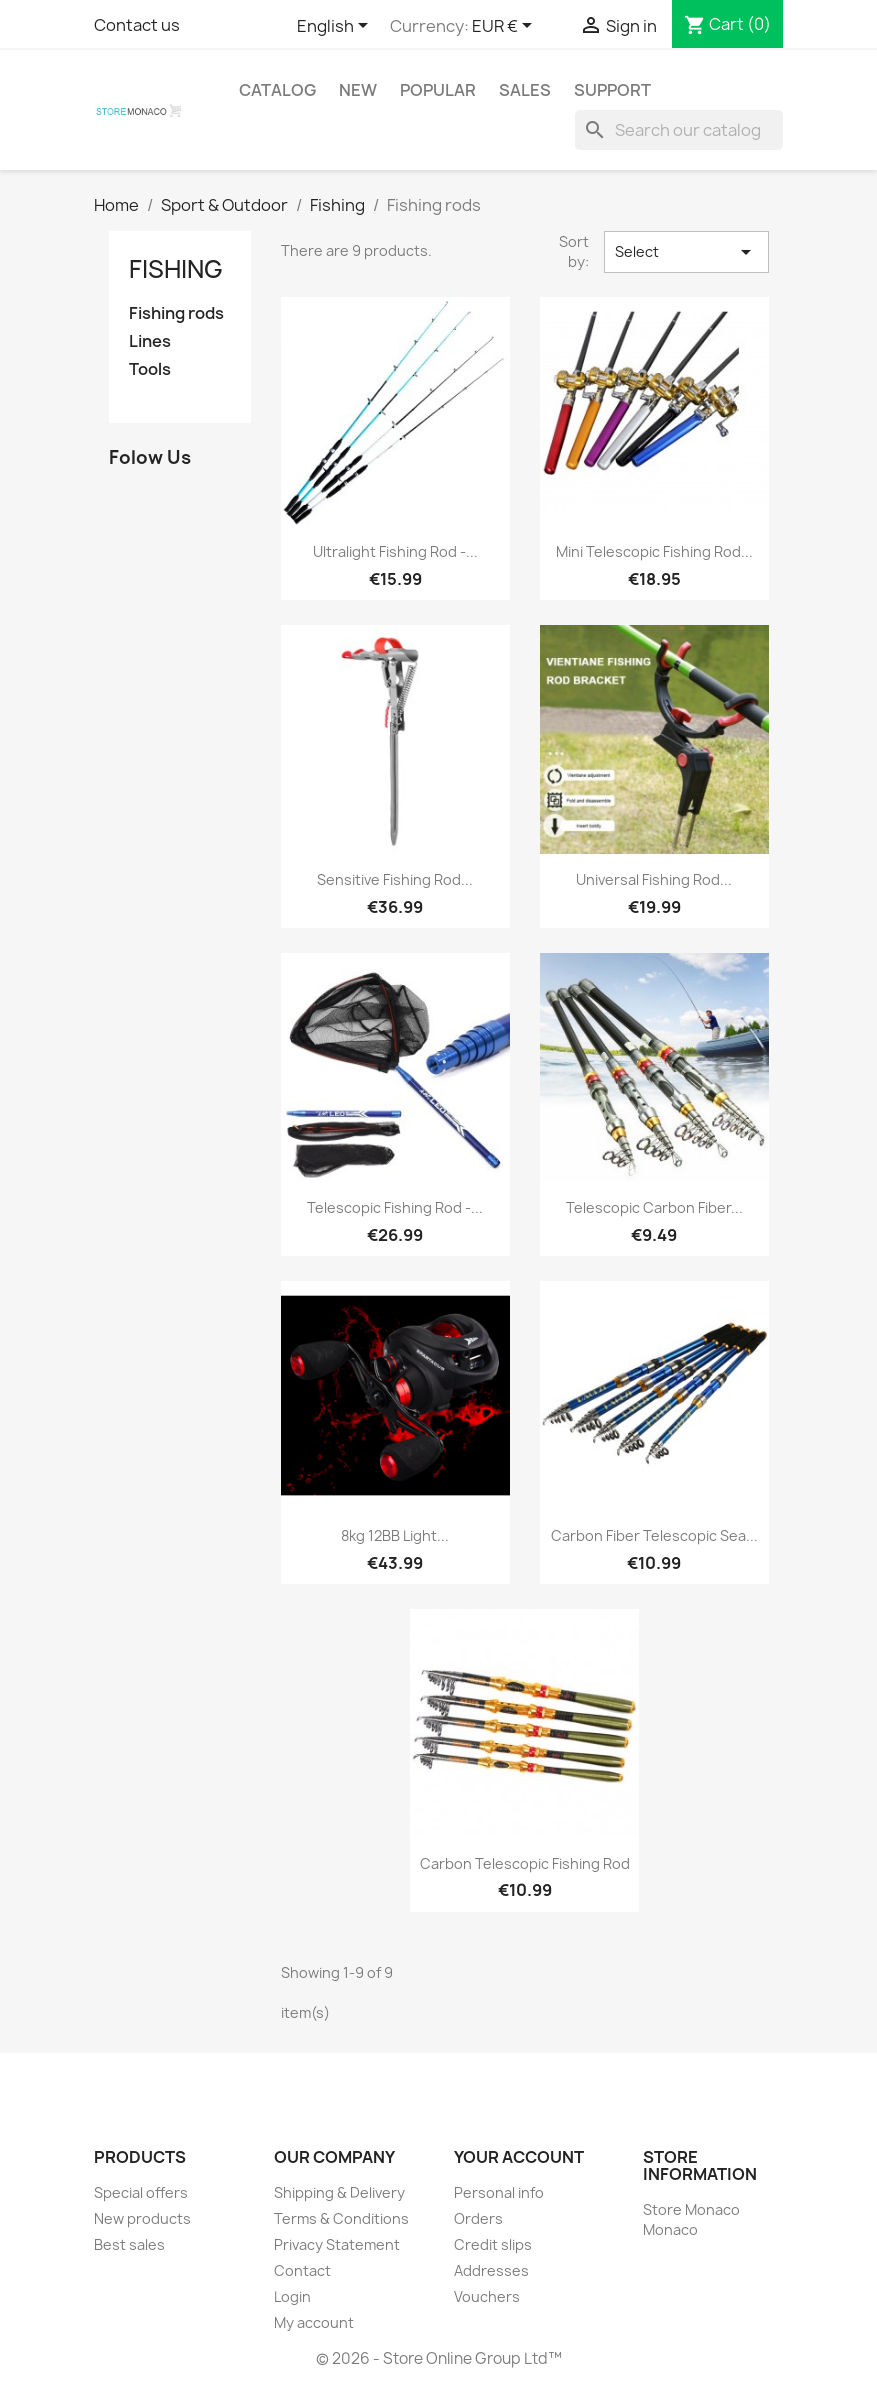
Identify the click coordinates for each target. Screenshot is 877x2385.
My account (314, 2322)
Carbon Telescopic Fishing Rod (525, 1863)
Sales (525, 90)
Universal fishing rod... (654, 879)
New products (142, 2218)
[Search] (679, 130)
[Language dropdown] (336, 27)
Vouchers (487, 2296)
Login (292, 2296)
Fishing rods (176, 313)
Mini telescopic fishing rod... (654, 551)
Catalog (277, 90)
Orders (478, 2218)
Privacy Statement (337, 2244)
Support (612, 90)
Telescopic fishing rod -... (395, 1207)
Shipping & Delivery (339, 2192)
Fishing (176, 269)
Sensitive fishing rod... (395, 879)
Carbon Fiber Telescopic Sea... (654, 1535)
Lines (150, 341)
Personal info (499, 2192)
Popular (438, 90)
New (358, 90)
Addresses (491, 2270)
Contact (302, 2270)
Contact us (137, 25)
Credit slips (493, 2244)
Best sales (129, 2244)
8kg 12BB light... (395, 1535)
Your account (519, 2157)
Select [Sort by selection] (686, 252)
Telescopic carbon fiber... (654, 1207)
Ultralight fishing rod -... (395, 551)
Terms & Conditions (341, 2218)
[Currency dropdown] (505, 27)
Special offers (141, 2192)
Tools (150, 369)
